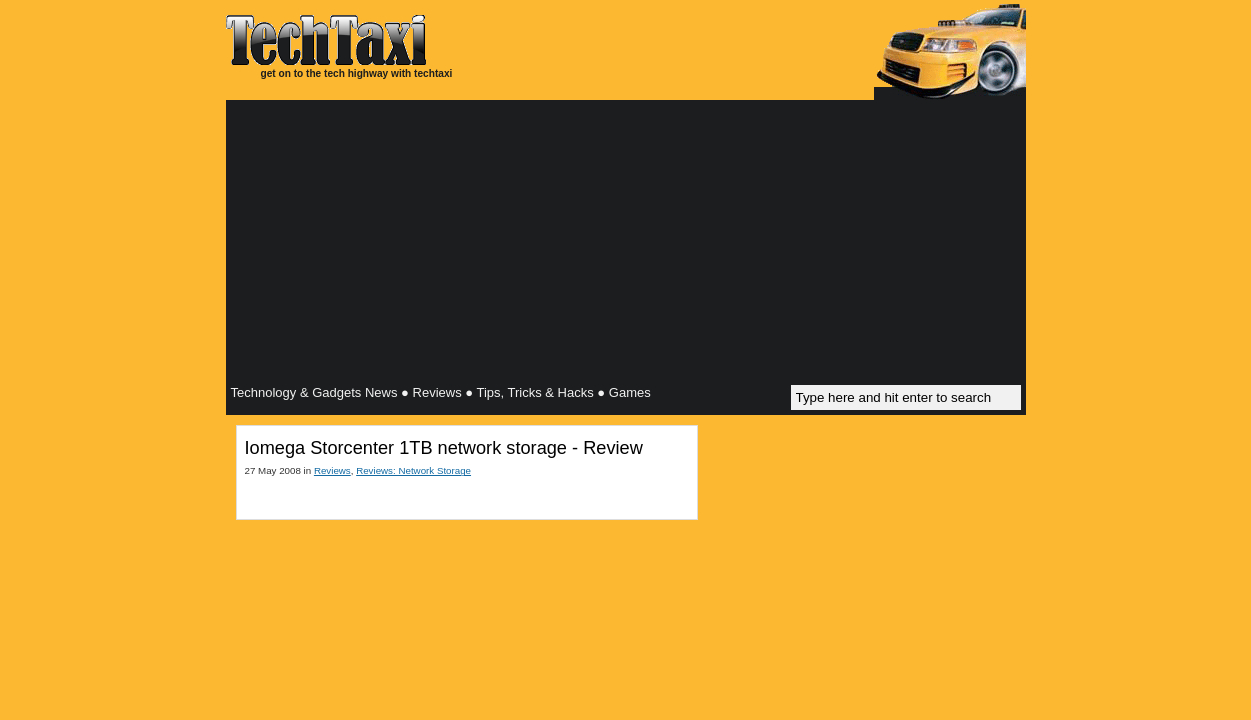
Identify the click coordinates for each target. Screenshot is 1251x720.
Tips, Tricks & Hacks (534, 392)
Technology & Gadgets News (314, 392)
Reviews (437, 392)
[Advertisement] (626, 245)
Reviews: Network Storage (413, 470)
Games (630, 392)
